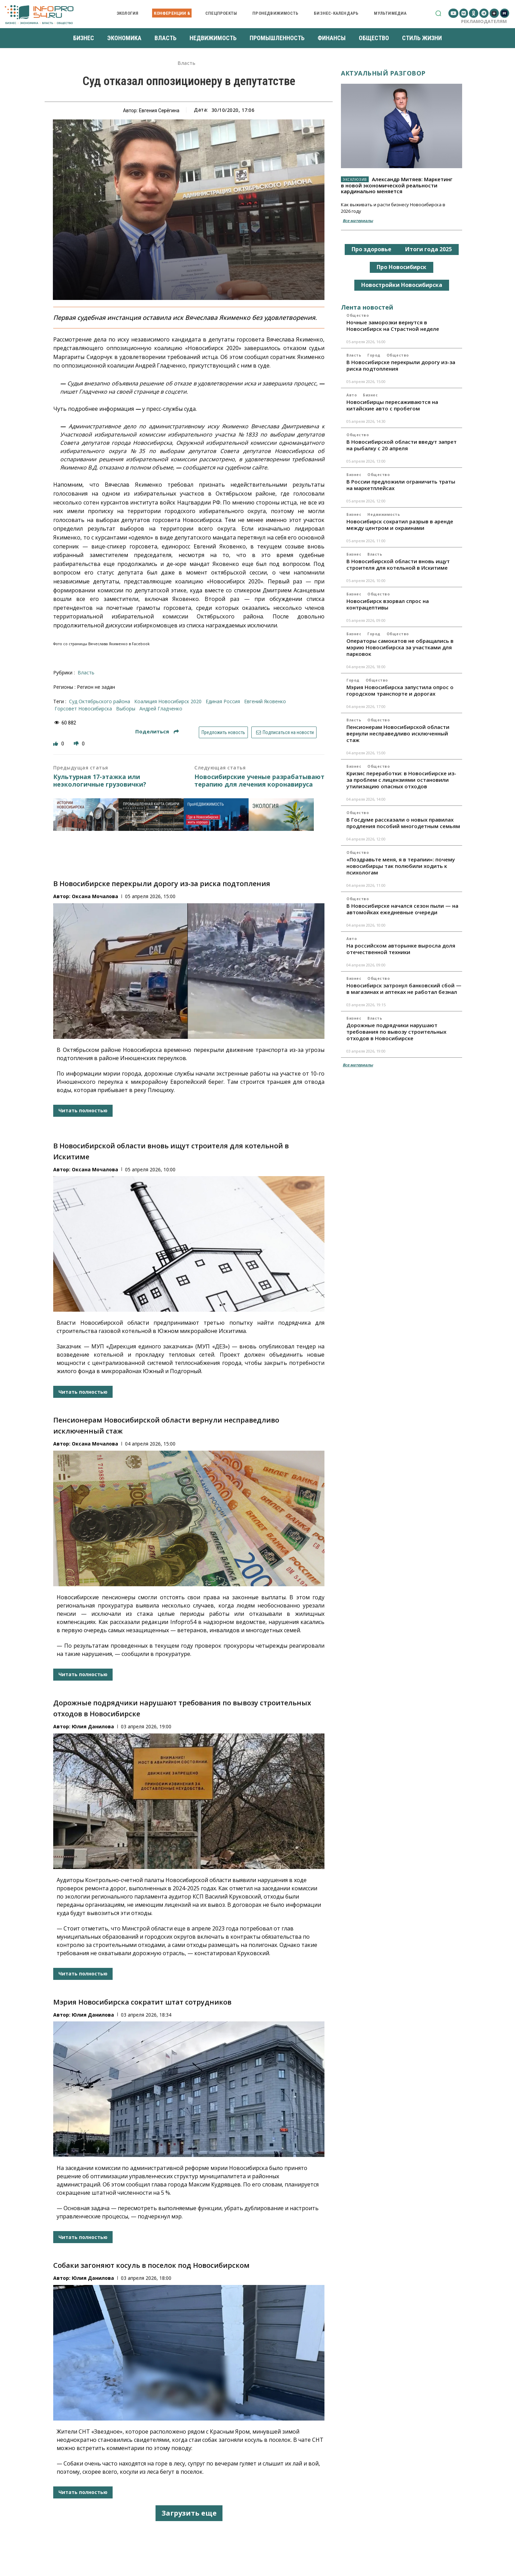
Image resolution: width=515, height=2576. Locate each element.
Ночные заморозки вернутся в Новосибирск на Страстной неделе (392, 325)
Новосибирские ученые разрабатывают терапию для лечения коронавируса (259, 780)
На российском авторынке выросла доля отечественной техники (400, 948)
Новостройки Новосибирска (401, 285)
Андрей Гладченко (160, 708)
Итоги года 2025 (428, 249)
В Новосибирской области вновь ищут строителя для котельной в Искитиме (398, 564)
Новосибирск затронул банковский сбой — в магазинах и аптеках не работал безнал (403, 988)
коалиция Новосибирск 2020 (168, 701)
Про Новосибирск (401, 267)
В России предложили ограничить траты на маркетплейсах (400, 484)
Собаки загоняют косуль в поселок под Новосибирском (151, 2265)
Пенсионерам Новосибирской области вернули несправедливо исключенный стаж (397, 733)
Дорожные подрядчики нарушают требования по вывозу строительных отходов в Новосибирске (396, 1032)
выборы (125, 708)
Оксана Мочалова (95, 896)
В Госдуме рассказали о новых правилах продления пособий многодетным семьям (403, 822)
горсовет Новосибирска (83, 708)
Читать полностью (82, 1110)
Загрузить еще (189, 2513)
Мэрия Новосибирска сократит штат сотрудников (142, 2002)
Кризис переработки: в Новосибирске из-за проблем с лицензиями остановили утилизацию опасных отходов (401, 780)
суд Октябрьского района (99, 701)
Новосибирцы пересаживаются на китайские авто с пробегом (392, 405)
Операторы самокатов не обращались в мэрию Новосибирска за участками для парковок (400, 647)
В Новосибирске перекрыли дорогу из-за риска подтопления (161, 883)
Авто (351, 395)
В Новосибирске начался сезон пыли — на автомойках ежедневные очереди (402, 909)
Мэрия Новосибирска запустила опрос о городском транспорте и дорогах (400, 690)
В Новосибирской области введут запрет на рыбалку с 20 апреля (401, 445)
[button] (438, 13)
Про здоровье (371, 249)
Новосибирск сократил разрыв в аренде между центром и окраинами (399, 524)
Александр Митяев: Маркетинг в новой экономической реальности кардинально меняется (397, 185)
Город (373, 355)
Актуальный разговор (383, 73)
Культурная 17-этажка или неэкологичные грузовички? (99, 780)
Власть (186, 63)
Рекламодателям (484, 21)
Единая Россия (223, 701)
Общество (357, 315)
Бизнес (370, 395)
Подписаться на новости (284, 732)
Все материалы (358, 220)
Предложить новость (223, 732)
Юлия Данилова (93, 1726)
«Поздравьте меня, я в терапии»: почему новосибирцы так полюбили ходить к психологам (400, 866)
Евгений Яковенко (265, 701)
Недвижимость (383, 514)
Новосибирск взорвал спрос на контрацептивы (387, 604)
